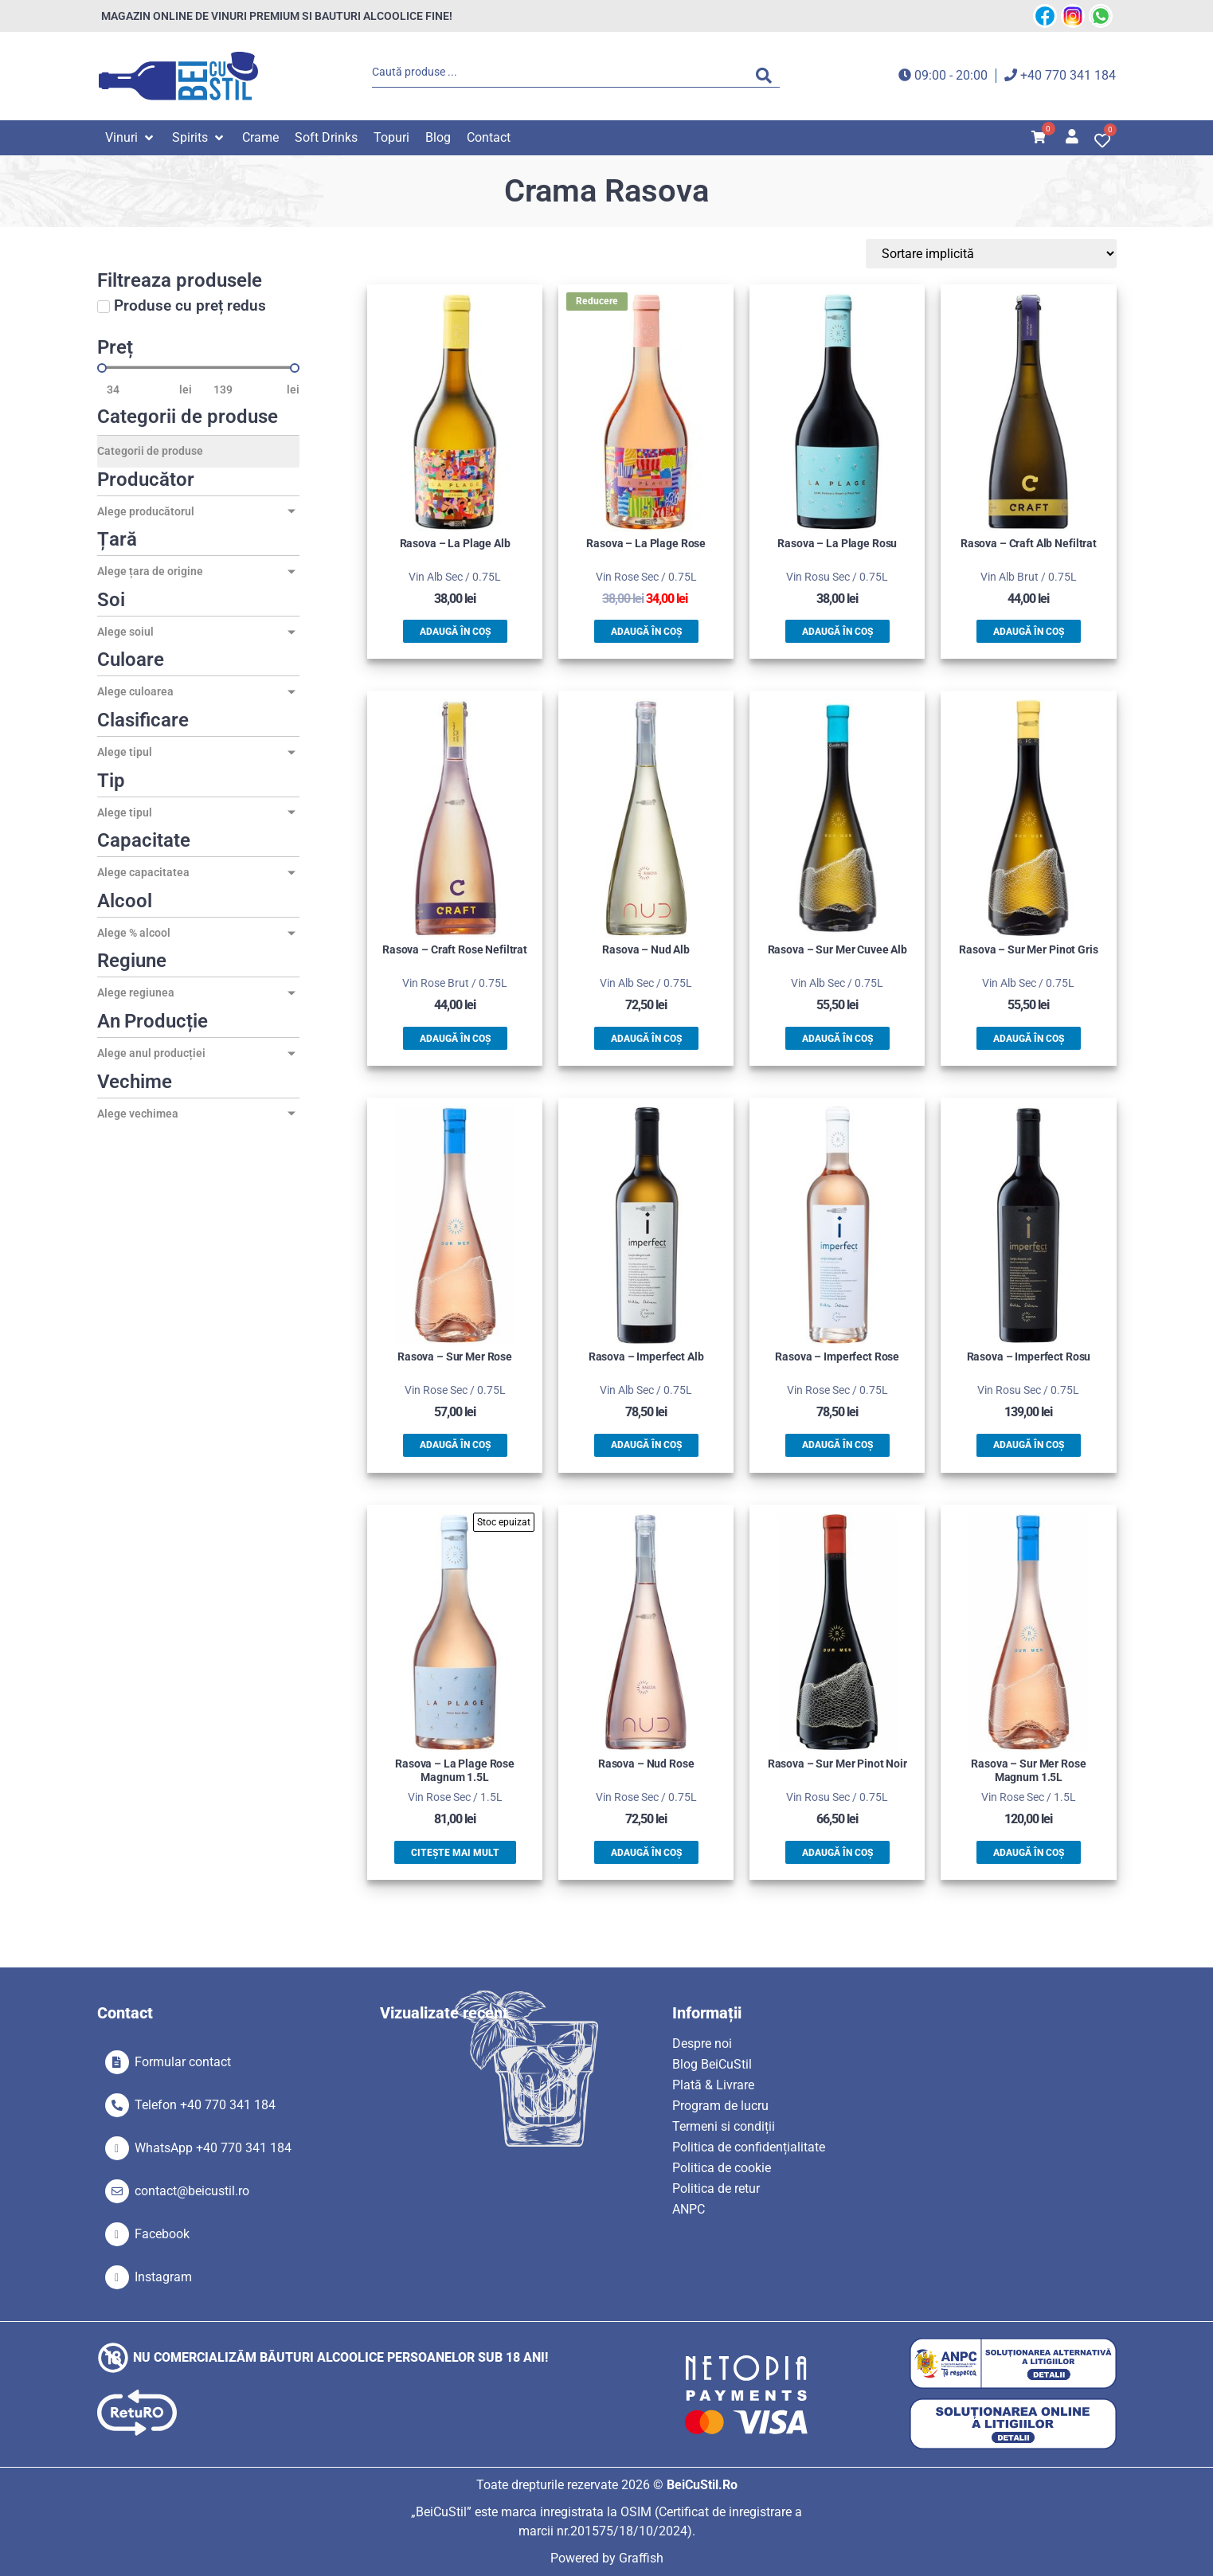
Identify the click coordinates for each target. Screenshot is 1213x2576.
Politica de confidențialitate (748, 2147)
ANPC (688, 2209)
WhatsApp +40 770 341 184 (213, 2147)
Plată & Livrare (713, 2085)
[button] (130, 137)
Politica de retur (716, 2188)
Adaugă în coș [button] (455, 631)
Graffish (641, 2558)
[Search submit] (768, 76)
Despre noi (702, 2043)
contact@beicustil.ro (192, 2190)
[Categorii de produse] (198, 452)
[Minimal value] (198, 368)
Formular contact (183, 2061)
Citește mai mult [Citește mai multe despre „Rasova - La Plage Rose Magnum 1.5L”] (455, 1852)
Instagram (163, 2276)
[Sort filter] (1041, 253)
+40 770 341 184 (1068, 75)
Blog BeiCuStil (712, 2064)
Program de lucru (720, 2105)
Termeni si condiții (723, 2126)
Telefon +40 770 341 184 (205, 2104)
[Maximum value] (245, 389)
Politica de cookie (721, 2167)
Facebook (162, 2233)
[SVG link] (178, 76)
